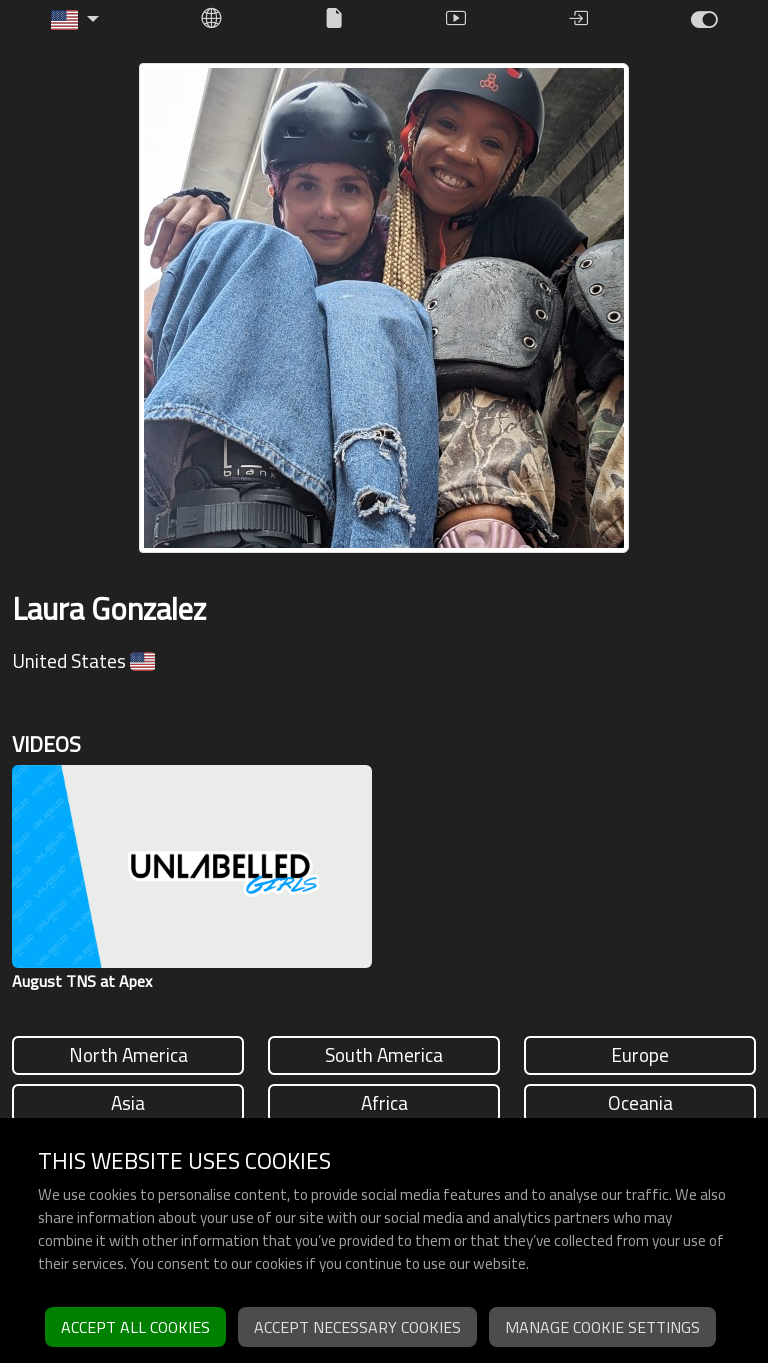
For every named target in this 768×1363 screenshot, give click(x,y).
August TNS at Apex (82, 981)
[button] (75, 20)
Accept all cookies (135, 1327)
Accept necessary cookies (357, 1327)
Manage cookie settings (602, 1327)
